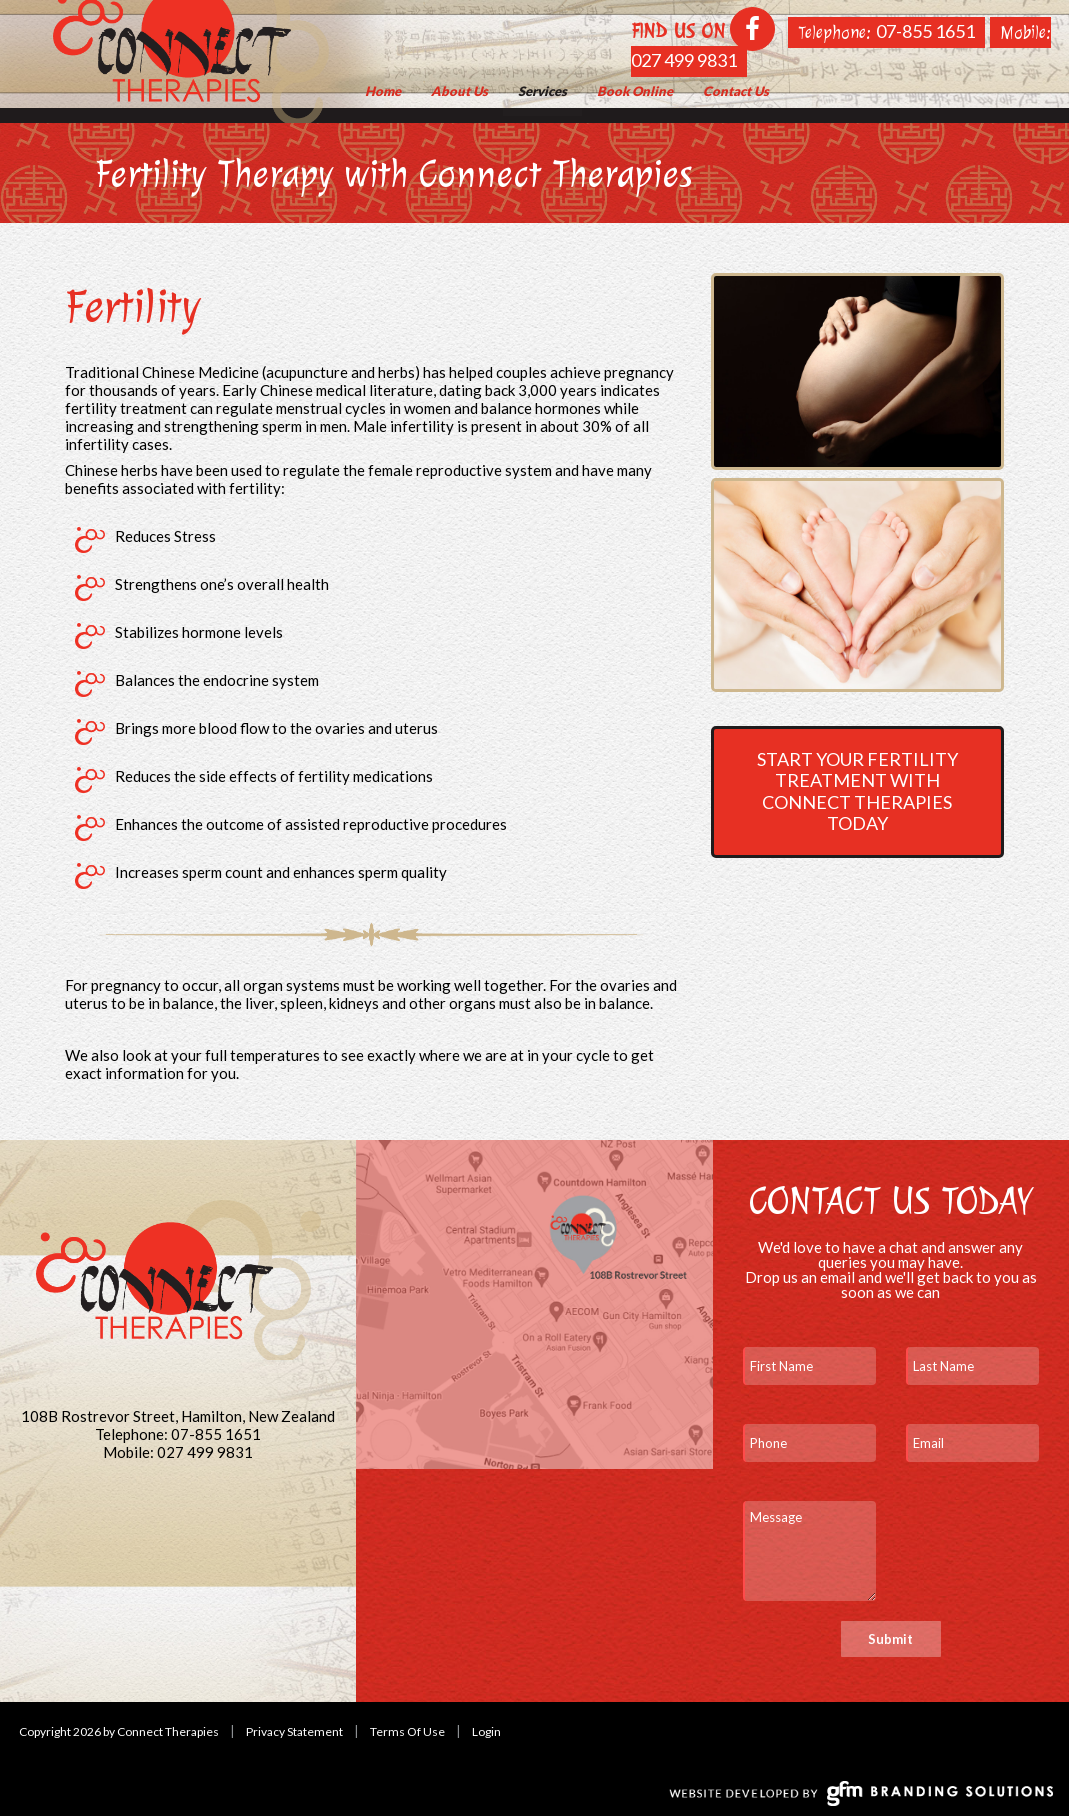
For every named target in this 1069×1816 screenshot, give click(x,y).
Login (486, 1731)
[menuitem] (459, 91)
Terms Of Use (407, 1731)
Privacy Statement (294, 1731)
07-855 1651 (925, 31)
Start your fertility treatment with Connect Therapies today (857, 791)
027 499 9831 (684, 60)
